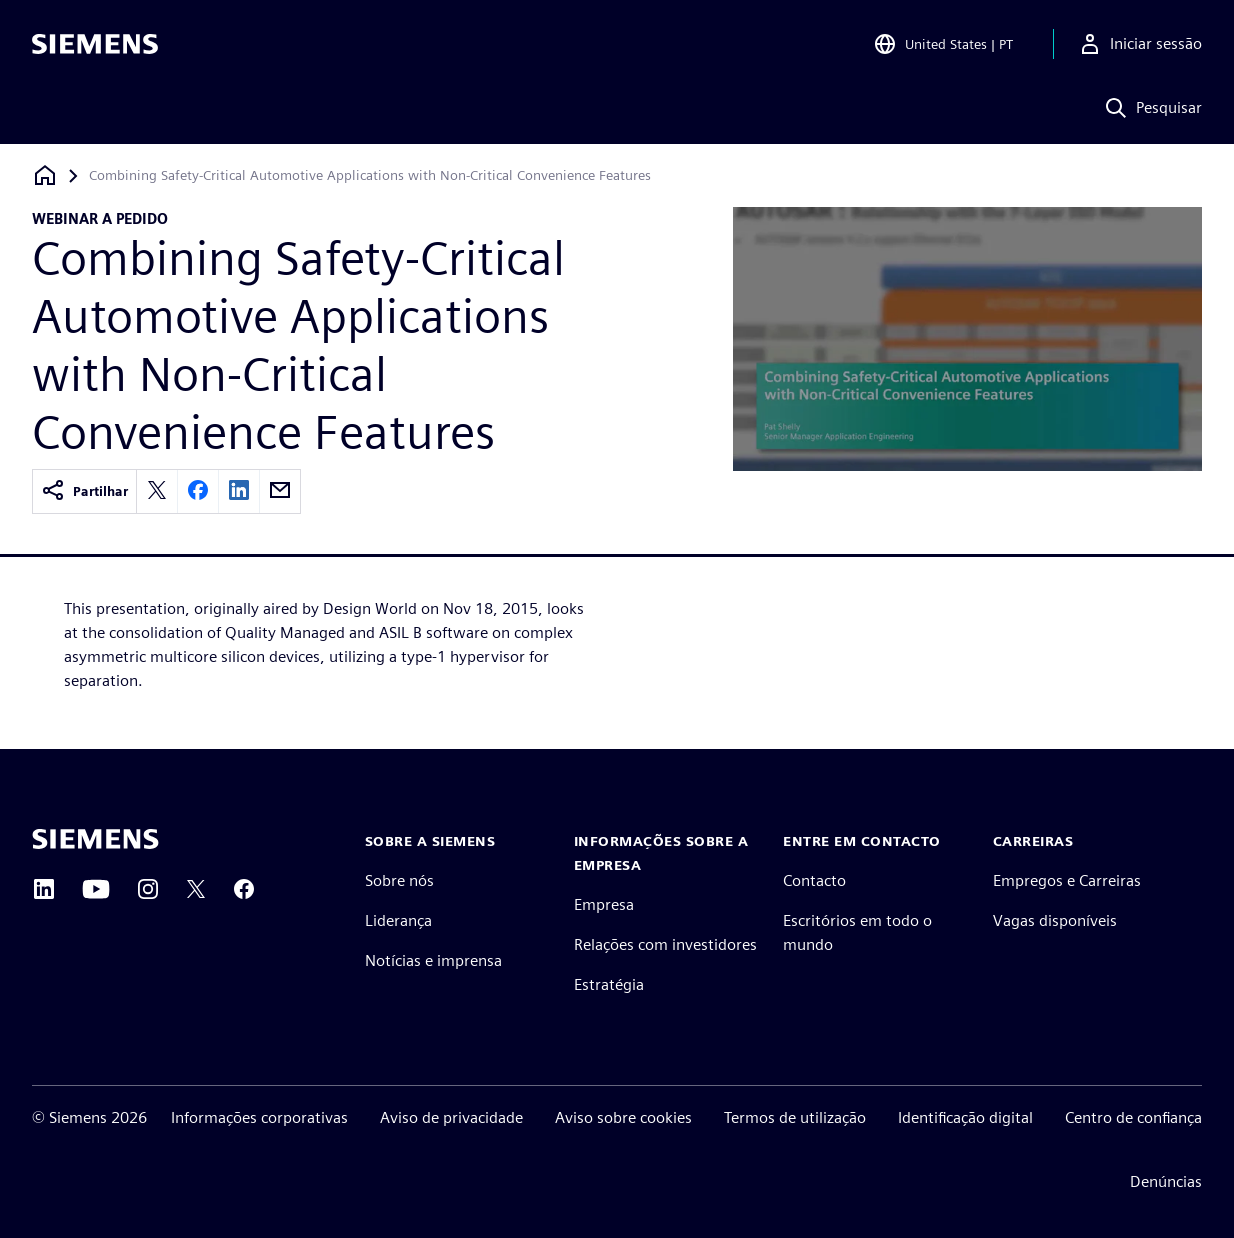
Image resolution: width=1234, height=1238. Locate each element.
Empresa (604, 904)
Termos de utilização (795, 1117)
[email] (280, 491)
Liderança (398, 920)
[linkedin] (239, 491)
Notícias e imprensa (433, 960)
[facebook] (198, 491)
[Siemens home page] (95, 839)
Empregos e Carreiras (1067, 880)
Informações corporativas (259, 1117)
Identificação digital (965, 1117)
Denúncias (1166, 1181)
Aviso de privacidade (451, 1117)
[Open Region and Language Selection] (943, 44)
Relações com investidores (665, 944)
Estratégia (609, 984)
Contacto (814, 880)
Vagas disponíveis (1055, 920)
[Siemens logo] (95, 44)
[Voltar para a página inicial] (45, 175)
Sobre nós (399, 880)
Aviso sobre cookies (623, 1117)
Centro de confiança (1133, 1117)
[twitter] (157, 491)
